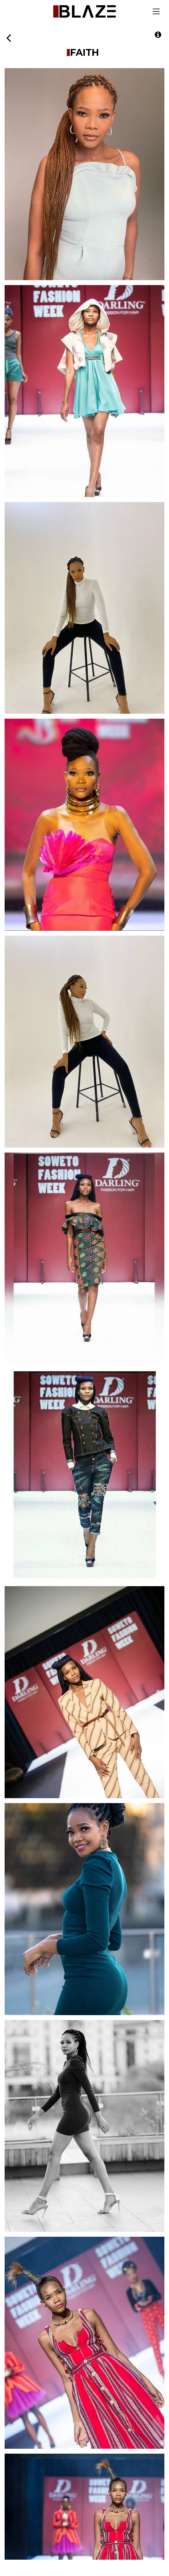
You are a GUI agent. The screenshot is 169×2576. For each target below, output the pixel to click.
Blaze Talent (84, 11)
